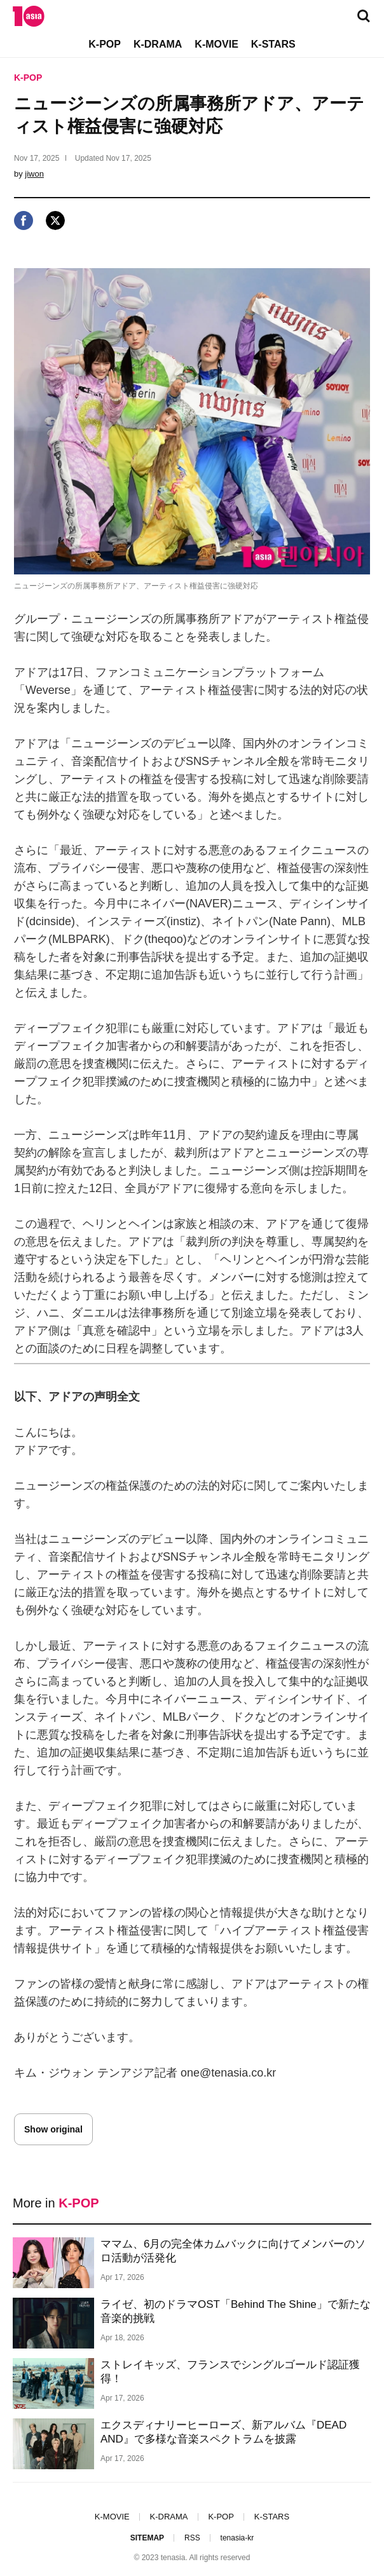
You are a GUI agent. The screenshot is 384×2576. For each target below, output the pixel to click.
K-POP (104, 44)
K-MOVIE (216, 44)
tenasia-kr (237, 2537)
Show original (53, 2129)
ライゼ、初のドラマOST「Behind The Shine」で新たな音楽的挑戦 (235, 2311)
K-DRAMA (158, 44)
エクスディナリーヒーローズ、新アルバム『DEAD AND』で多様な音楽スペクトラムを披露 (223, 2432)
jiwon (34, 174)
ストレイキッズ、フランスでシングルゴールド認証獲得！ (230, 2372)
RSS (192, 2537)
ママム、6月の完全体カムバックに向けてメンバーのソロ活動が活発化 (233, 2251)
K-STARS (273, 44)
